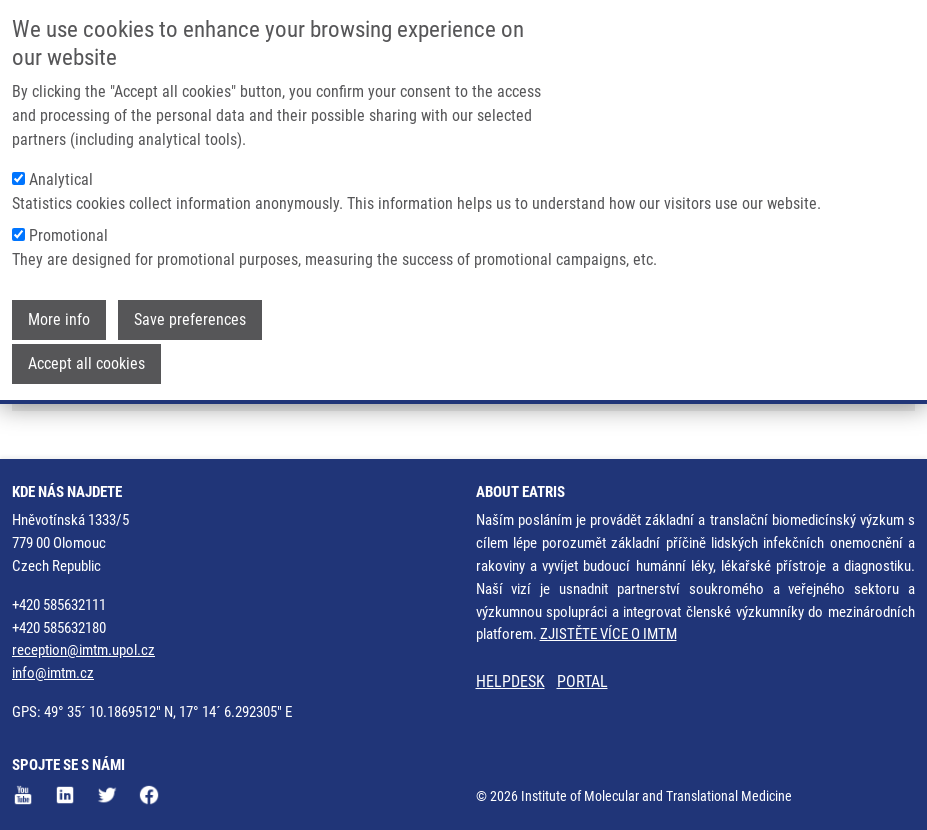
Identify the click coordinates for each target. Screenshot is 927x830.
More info (59, 303)
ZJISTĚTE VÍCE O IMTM (608, 634)
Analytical (61, 163)
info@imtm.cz (53, 673)
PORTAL (582, 681)
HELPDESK (510, 681)
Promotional (68, 219)
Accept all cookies (86, 347)
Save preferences (190, 303)
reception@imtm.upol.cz (83, 650)
